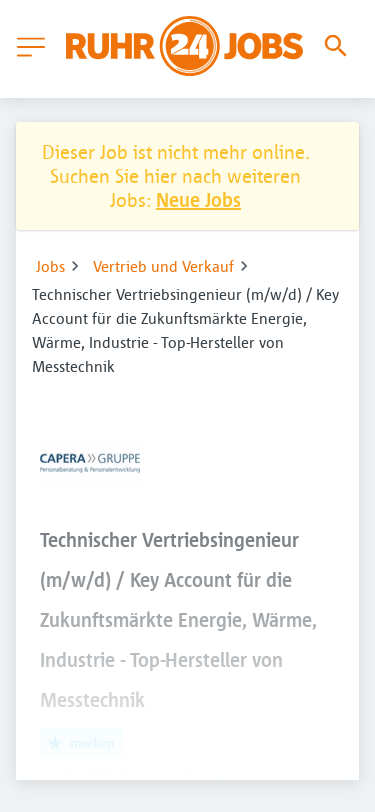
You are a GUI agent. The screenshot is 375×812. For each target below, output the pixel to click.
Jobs (50, 266)
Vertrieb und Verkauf (163, 266)
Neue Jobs (198, 199)
